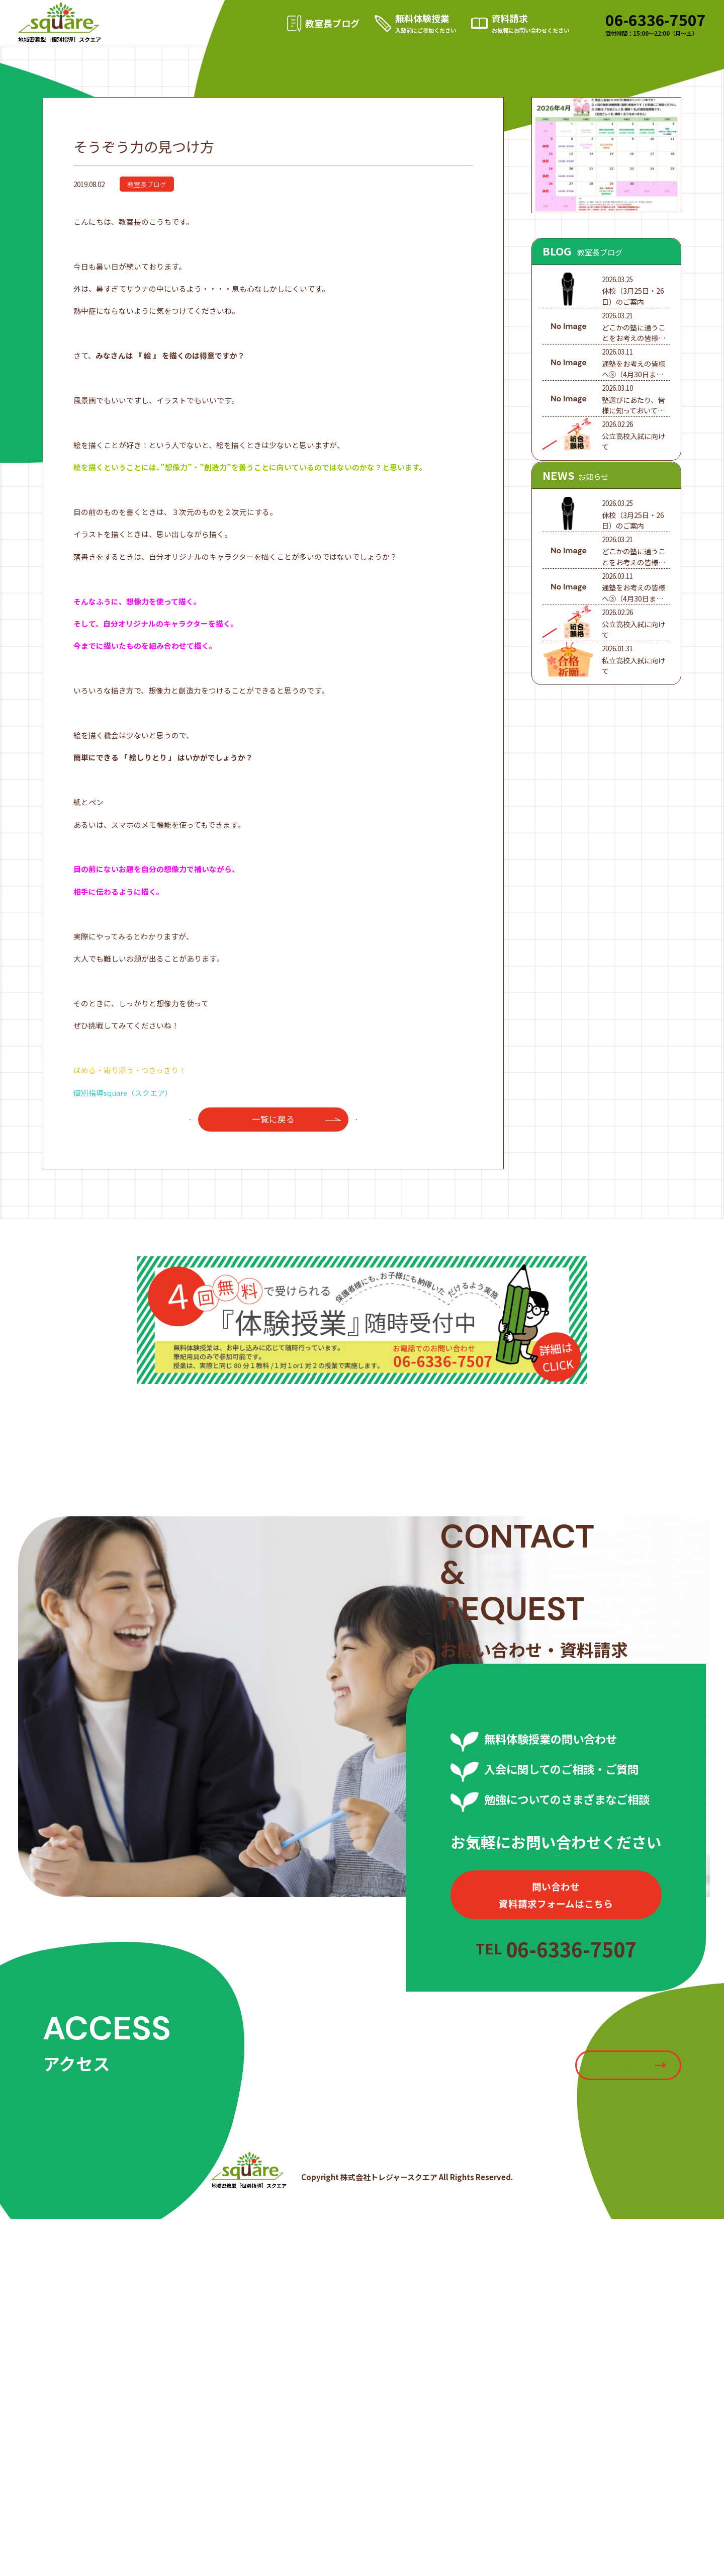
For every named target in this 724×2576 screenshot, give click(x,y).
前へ (183, 1167)
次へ (363, 1167)
